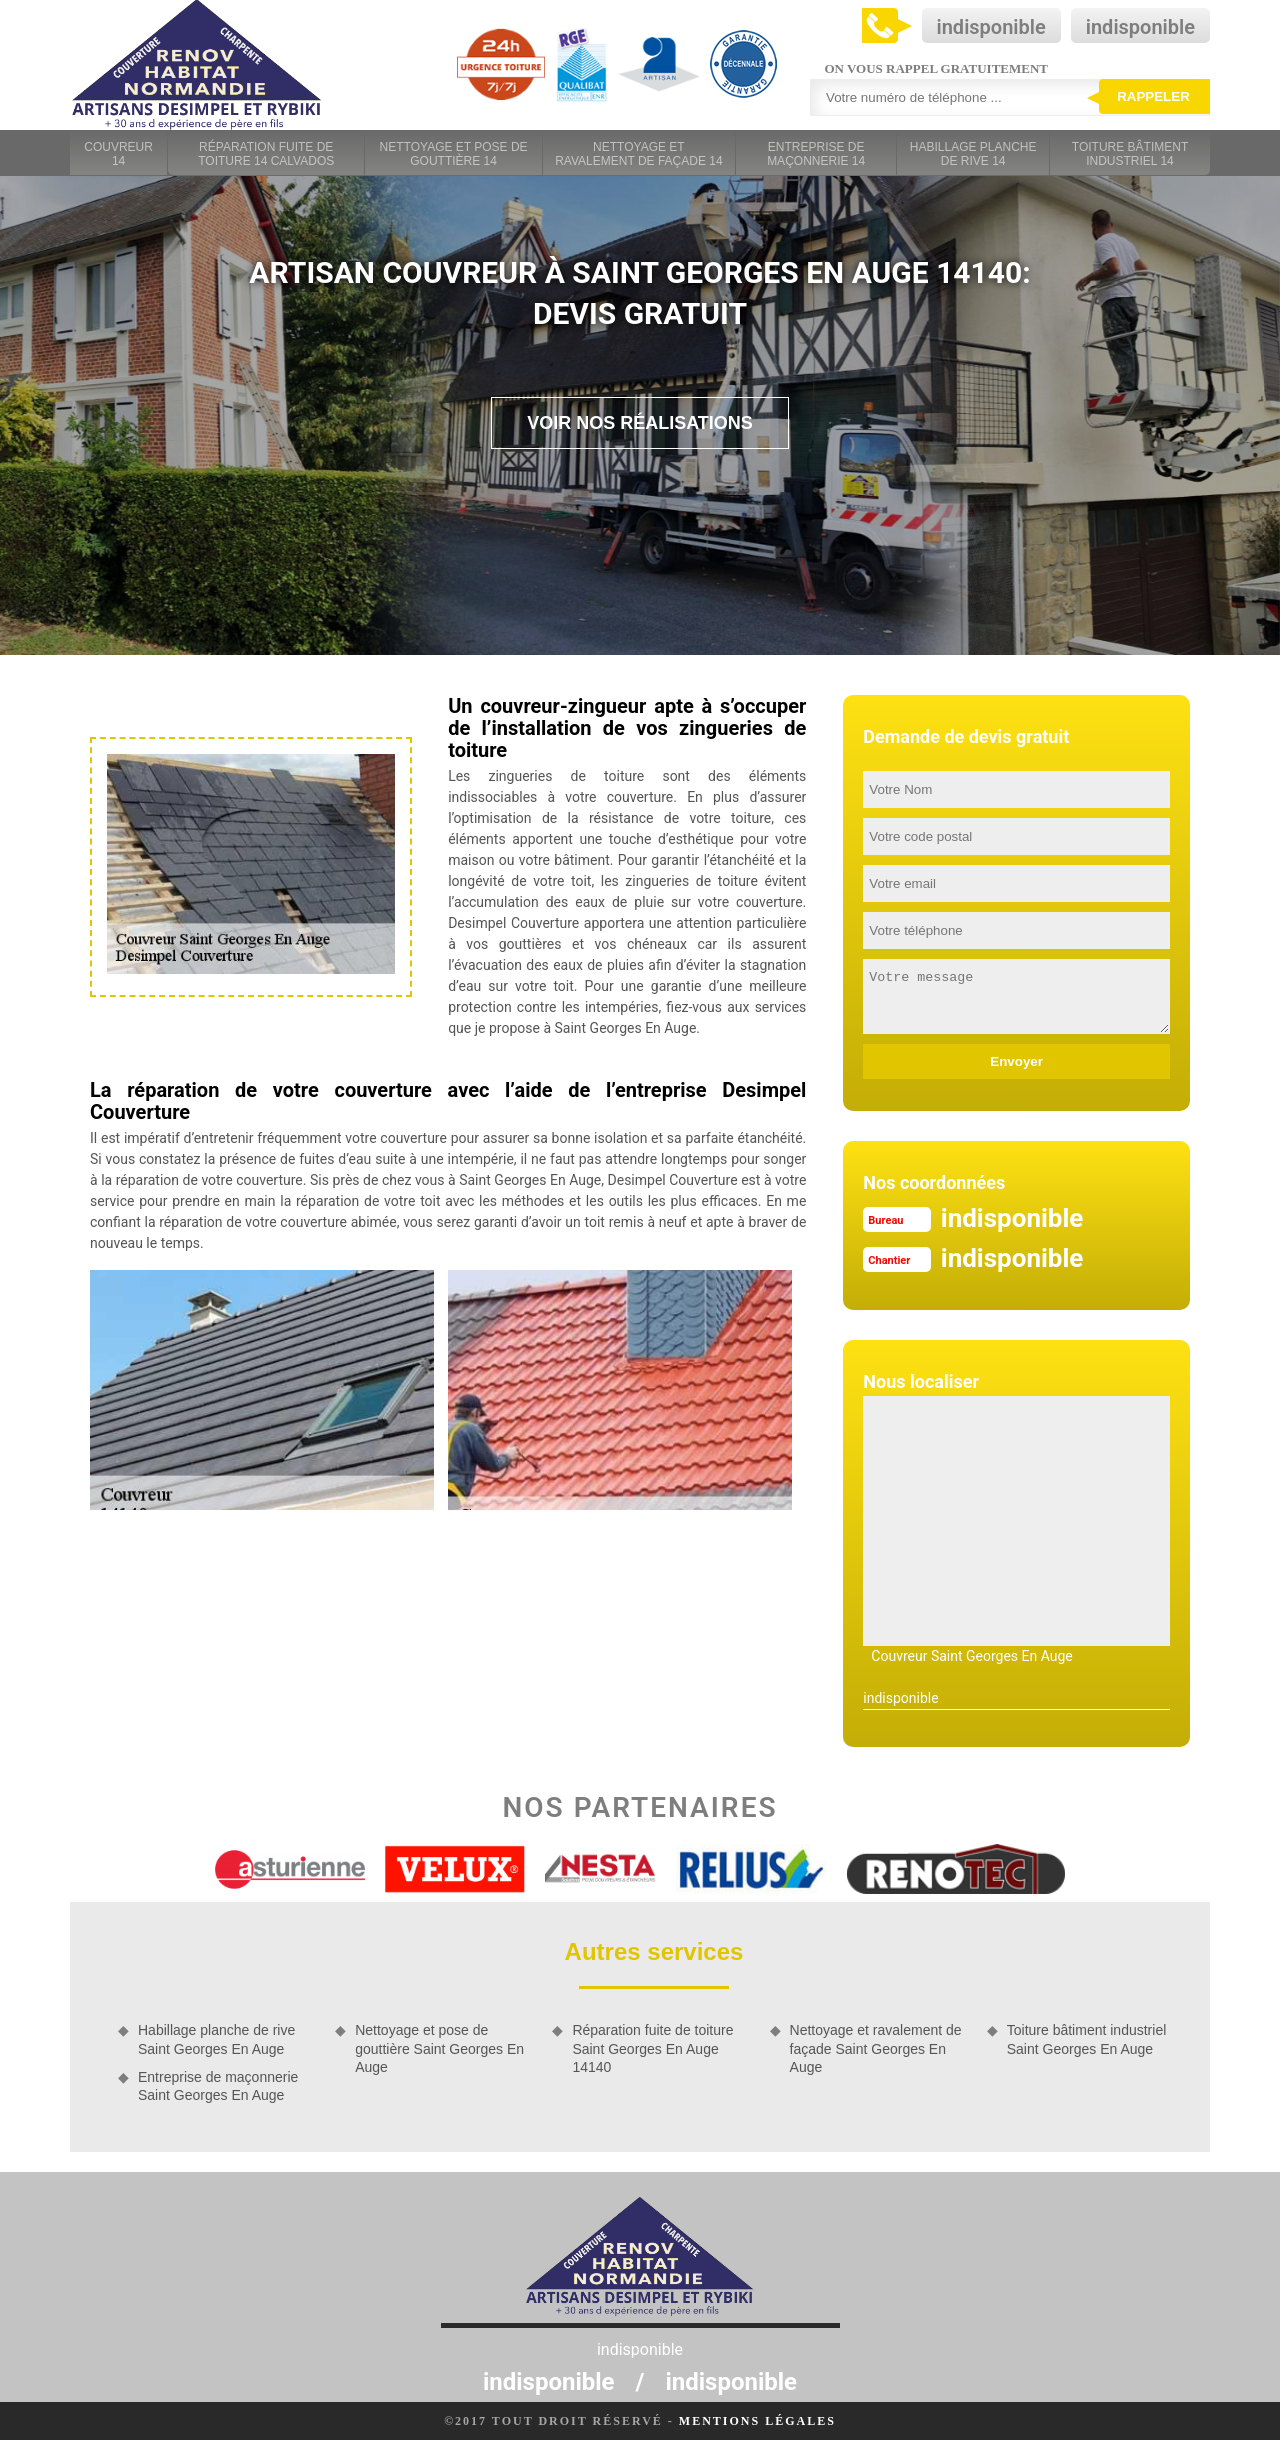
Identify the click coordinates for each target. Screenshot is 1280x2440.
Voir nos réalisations (640, 423)
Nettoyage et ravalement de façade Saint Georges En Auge (876, 2048)
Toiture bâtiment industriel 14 (1130, 154)
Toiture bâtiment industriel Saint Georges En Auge (1087, 2039)
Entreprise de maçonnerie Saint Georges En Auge (218, 2086)
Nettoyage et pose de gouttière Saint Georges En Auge (439, 2048)
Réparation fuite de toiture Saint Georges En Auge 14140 (652, 2048)
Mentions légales (757, 2421)
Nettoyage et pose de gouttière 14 (454, 154)
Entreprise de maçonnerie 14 (816, 154)
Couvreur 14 (118, 154)
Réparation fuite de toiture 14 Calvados (266, 154)
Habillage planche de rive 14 (973, 154)
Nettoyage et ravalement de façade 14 (638, 154)
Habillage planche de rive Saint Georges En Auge (216, 2039)
